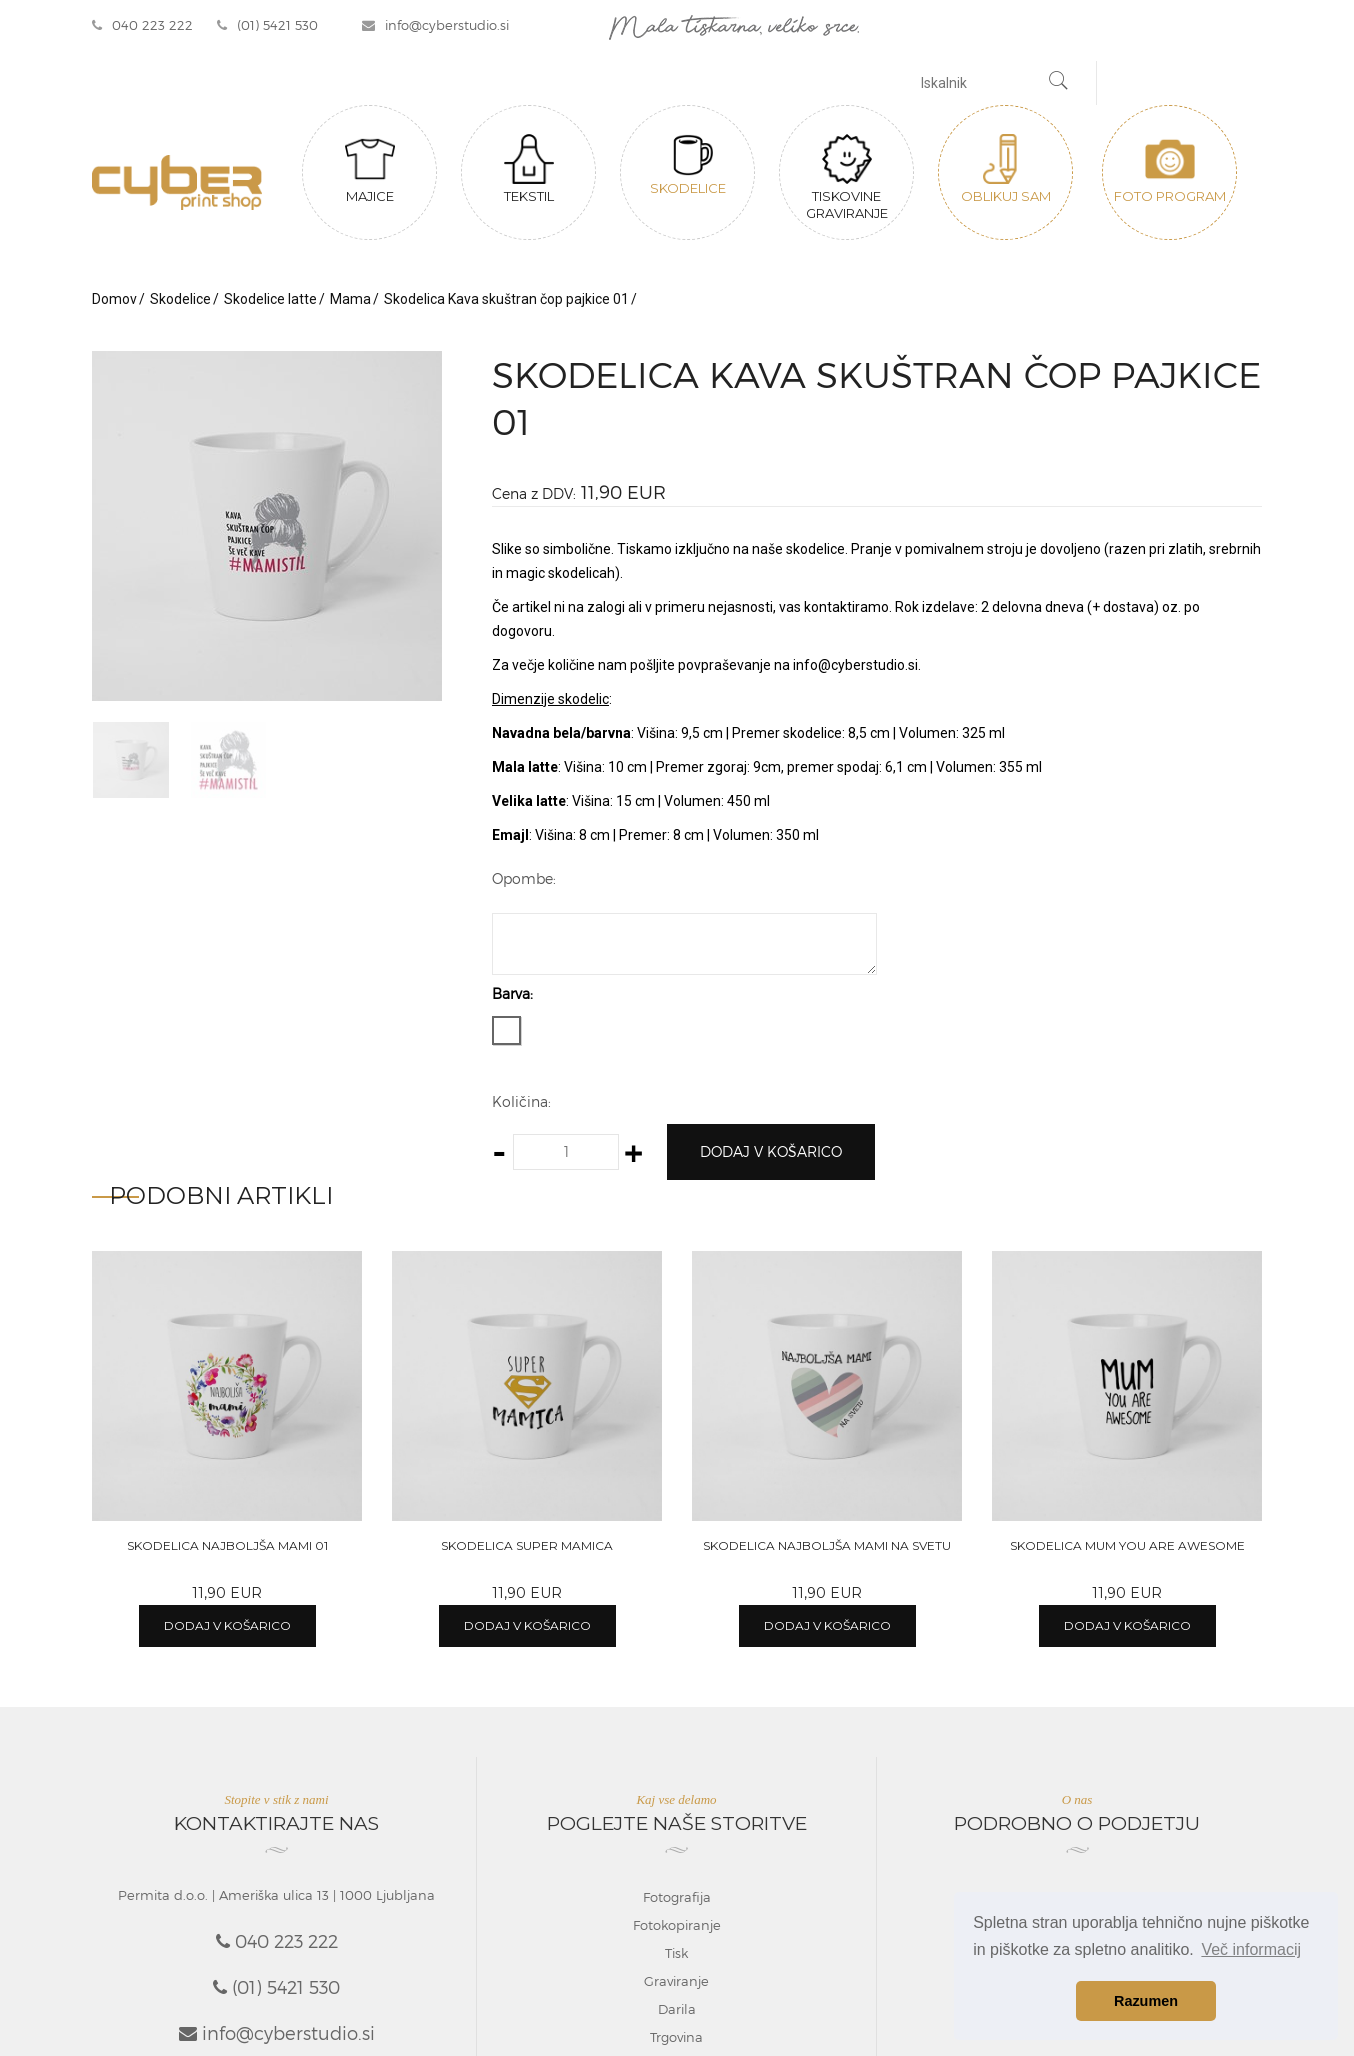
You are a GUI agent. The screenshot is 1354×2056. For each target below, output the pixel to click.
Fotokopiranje (677, 1925)
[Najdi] (1059, 83)
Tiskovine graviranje (847, 177)
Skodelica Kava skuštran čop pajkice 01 (506, 299)
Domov (114, 299)
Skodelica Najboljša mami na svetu (827, 1545)
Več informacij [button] (1251, 1949)
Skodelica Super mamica (527, 1545)
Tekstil (529, 169)
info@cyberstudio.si (435, 25)
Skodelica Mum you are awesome (1127, 1545)
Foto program (1170, 169)
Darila (677, 2009)
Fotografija (677, 1897)
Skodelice (688, 165)
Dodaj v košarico (771, 1151)
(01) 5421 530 (267, 25)
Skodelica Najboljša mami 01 (227, 1545)
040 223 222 (142, 25)
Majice (370, 169)
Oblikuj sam (1006, 169)
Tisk (676, 1953)
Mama (350, 299)
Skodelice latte (270, 299)
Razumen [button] (1146, 2001)
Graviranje (676, 1981)
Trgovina (676, 2037)
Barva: (512, 993)
